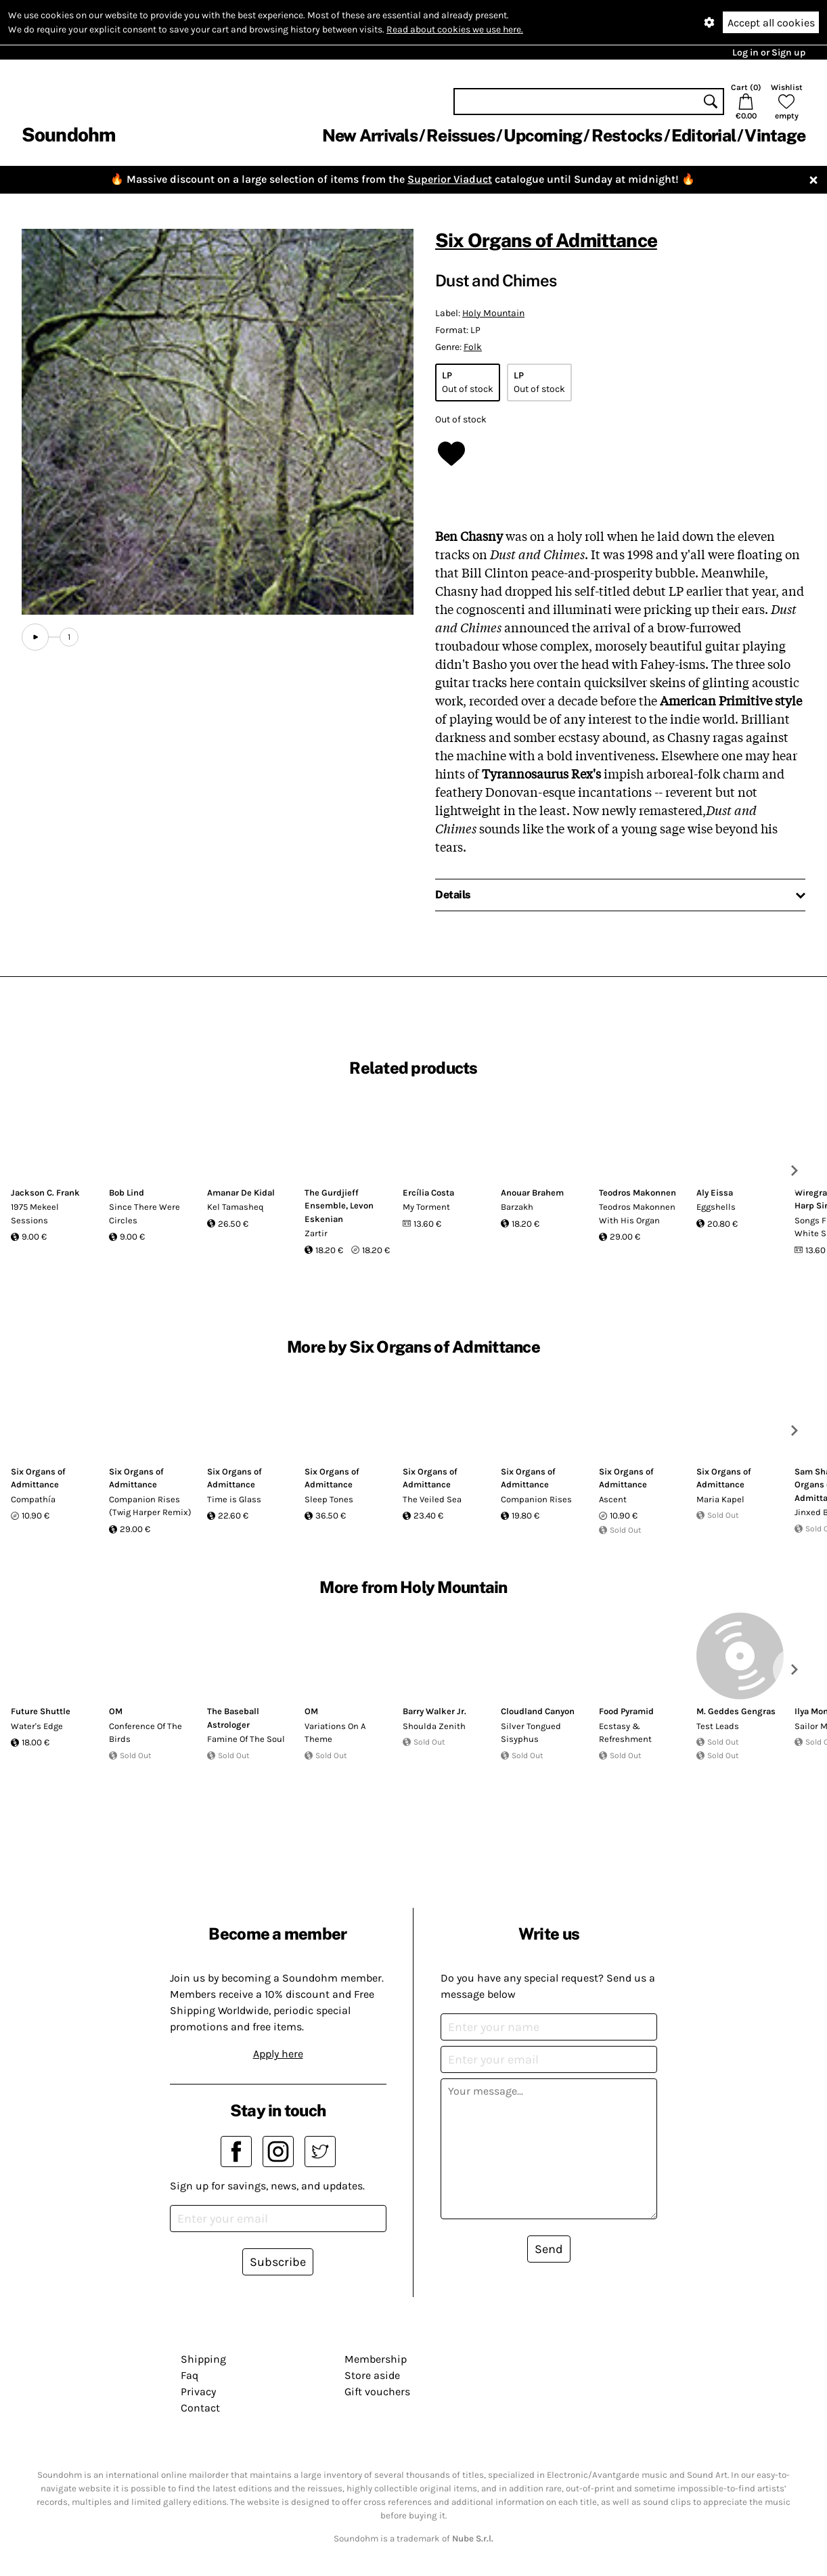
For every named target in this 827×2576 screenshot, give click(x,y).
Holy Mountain (493, 313)
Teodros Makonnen (637, 1192)
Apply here (278, 2053)
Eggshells (716, 1207)
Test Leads (717, 1726)
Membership (375, 2359)
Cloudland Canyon (538, 1711)
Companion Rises (536, 1499)
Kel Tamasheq (235, 1207)
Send (549, 2249)
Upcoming (543, 135)
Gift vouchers (377, 2391)
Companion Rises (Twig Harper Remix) (150, 1506)
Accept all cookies (771, 22)
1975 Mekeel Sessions (35, 1213)
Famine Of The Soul (246, 1739)
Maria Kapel (720, 1499)
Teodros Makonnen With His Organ (637, 1213)
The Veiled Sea (432, 1499)
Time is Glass (234, 1499)
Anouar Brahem (532, 1192)
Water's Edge (37, 1726)
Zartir (316, 1233)
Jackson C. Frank (45, 1192)
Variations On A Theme (335, 1733)
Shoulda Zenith (434, 1726)
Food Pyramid (626, 1711)
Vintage (774, 135)
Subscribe (278, 2261)
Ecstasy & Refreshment (625, 1733)
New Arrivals (370, 135)
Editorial (703, 135)
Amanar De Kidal (241, 1192)
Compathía (33, 1499)
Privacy (198, 2391)
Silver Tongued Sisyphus (531, 1733)
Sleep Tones (329, 1499)
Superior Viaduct (449, 179)
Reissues (460, 135)
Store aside (372, 2375)
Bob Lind (126, 1192)
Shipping (203, 2359)
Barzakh (517, 1207)
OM (115, 1711)
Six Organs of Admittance (546, 240)
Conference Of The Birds (145, 1733)
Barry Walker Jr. (434, 1711)
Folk (473, 347)
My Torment (426, 1207)
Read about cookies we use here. (454, 29)
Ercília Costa (428, 1192)
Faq (189, 2375)
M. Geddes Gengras (736, 1711)
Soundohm (68, 134)
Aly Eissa (714, 1192)
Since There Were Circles (144, 1213)
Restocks (627, 135)
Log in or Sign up (768, 52)
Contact (200, 2407)
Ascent (613, 1499)
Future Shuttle (40, 1711)
